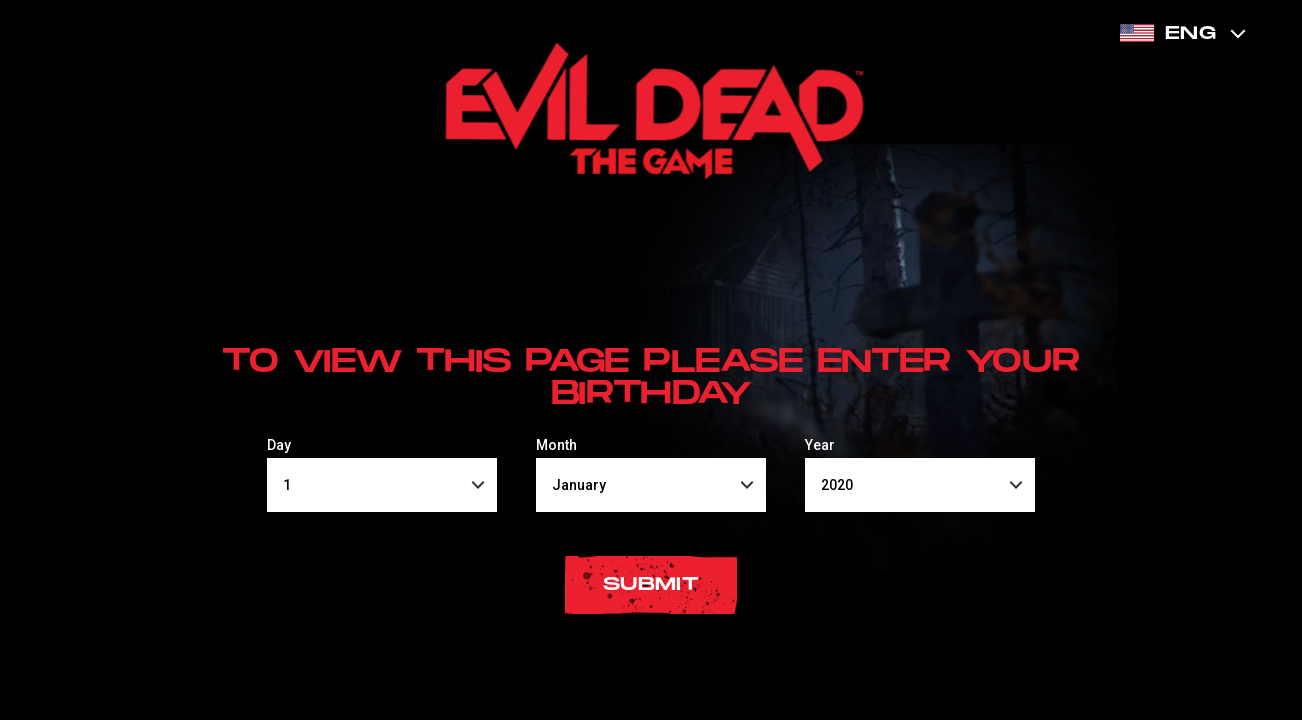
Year (820, 445)
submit (651, 584)
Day (279, 445)
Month (556, 445)
